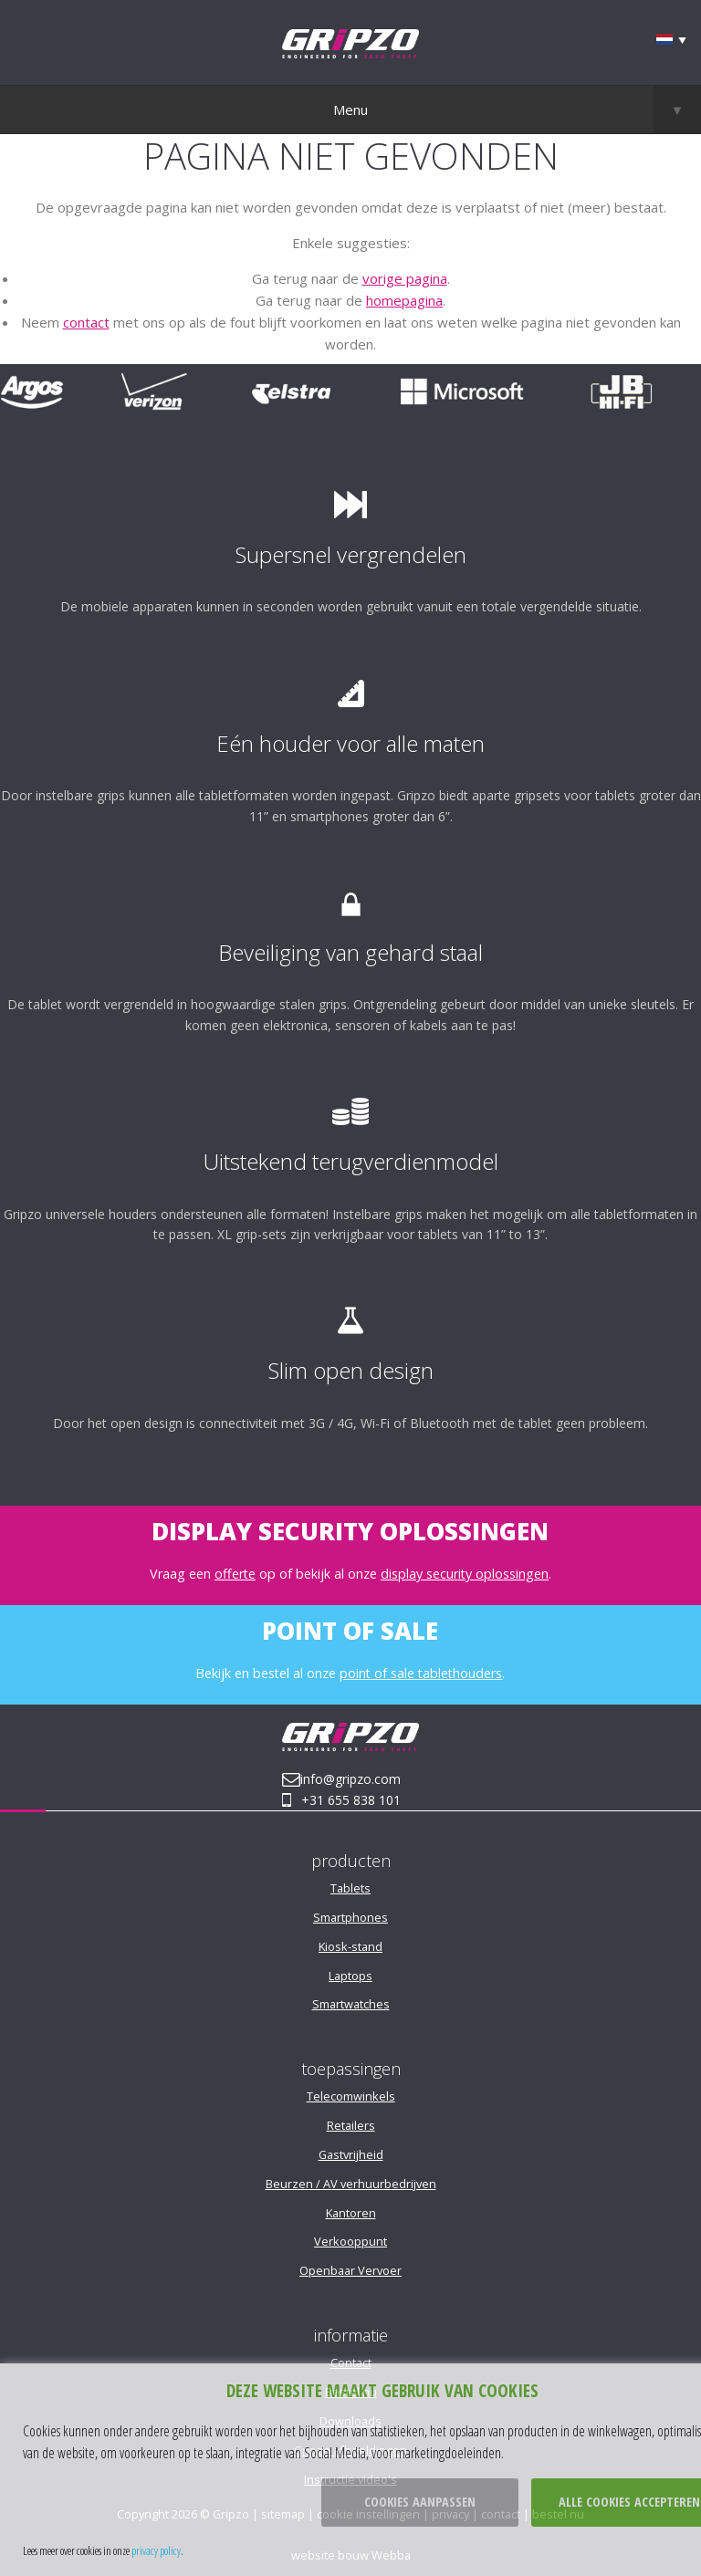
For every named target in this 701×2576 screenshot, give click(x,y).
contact (86, 322)
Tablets (350, 1888)
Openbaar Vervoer (350, 2270)
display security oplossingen (465, 1573)
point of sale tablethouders (421, 1673)
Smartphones (350, 1917)
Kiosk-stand (350, 1946)
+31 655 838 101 (351, 1800)
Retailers (351, 2125)
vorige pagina (404, 278)
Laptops (350, 1975)
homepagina (404, 300)
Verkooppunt (350, 2241)
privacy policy (156, 2550)
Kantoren (351, 2213)
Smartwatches (351, 2004)
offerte (235, 1573)
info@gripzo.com (350, 1779)
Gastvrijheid (351, 2154)
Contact (350, 2362)
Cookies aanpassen (420, 2501)
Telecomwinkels (351, 2096)
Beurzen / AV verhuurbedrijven (351, 2183)
